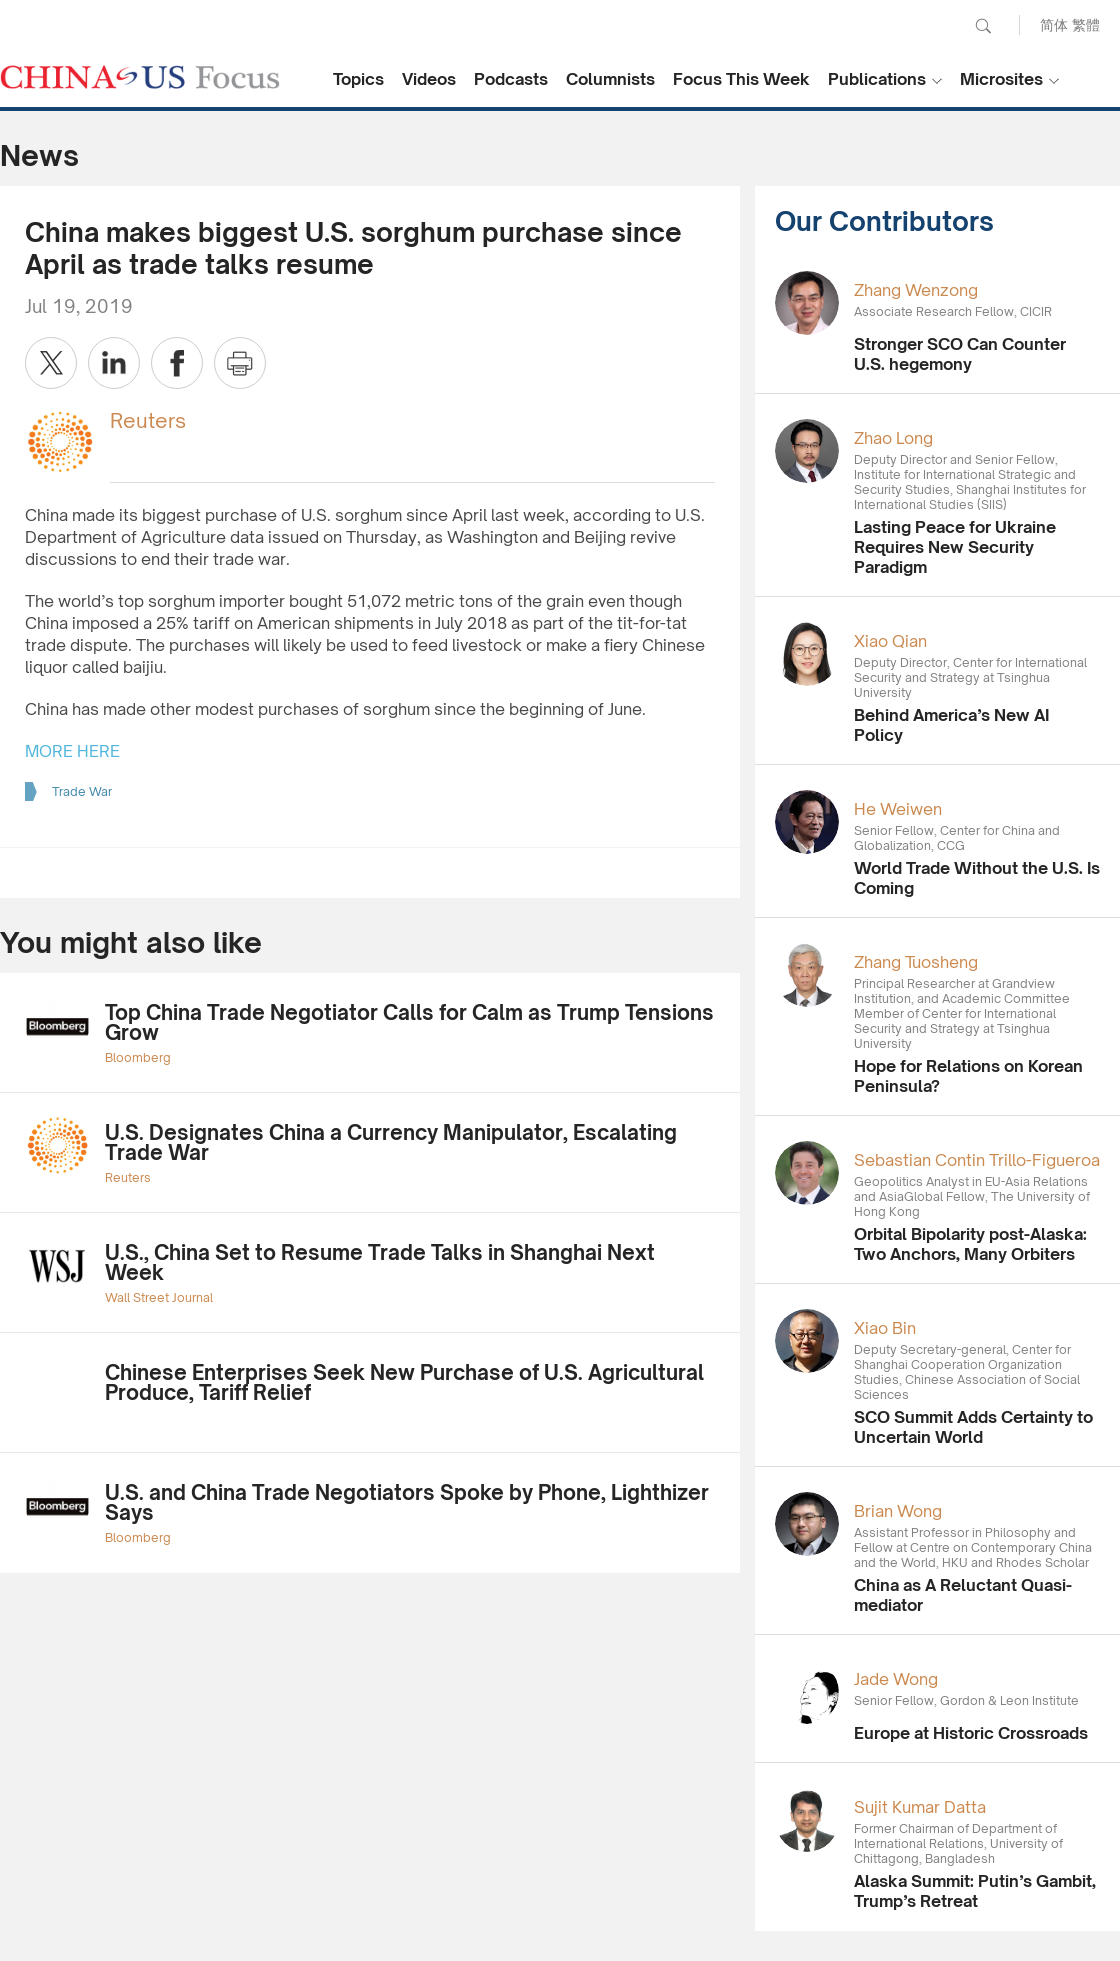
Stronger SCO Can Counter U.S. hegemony (960, 354)
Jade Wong (896, 1679)
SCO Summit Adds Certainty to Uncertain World (973, 1427)
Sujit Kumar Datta (920, 1807)
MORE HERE (72, 751)
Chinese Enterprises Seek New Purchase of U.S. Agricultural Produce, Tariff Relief (404, 1382)
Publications (877, 79)
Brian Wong (898, 1511)
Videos (429, 79)
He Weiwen (898, 809)
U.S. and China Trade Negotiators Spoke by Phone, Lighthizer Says (407, 1502)
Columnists (610, 79)
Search (983, 26)
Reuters (148, 420)
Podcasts (511, 79)
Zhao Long (893, 438)
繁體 (1086, 24)
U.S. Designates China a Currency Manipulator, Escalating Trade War (391, 1142)
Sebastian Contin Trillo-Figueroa (977, 1160)
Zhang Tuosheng (916, 962)
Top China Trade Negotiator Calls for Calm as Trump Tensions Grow (409, 1022)
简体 (1054, 24)
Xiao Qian (890, 641)
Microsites (1001, 79)
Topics (358, 79)
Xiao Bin (885, 1328)
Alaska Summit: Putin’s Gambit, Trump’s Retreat (975, 1891)
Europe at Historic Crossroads (971, 1733)
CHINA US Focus (140, 77)
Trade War (82, 791)
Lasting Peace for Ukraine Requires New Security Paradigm (955, 547)
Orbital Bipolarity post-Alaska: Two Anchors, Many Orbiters (970, 1244)
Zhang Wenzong (916, 290)
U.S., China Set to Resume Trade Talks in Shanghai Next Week (380, 1262)
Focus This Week (741, 79)
